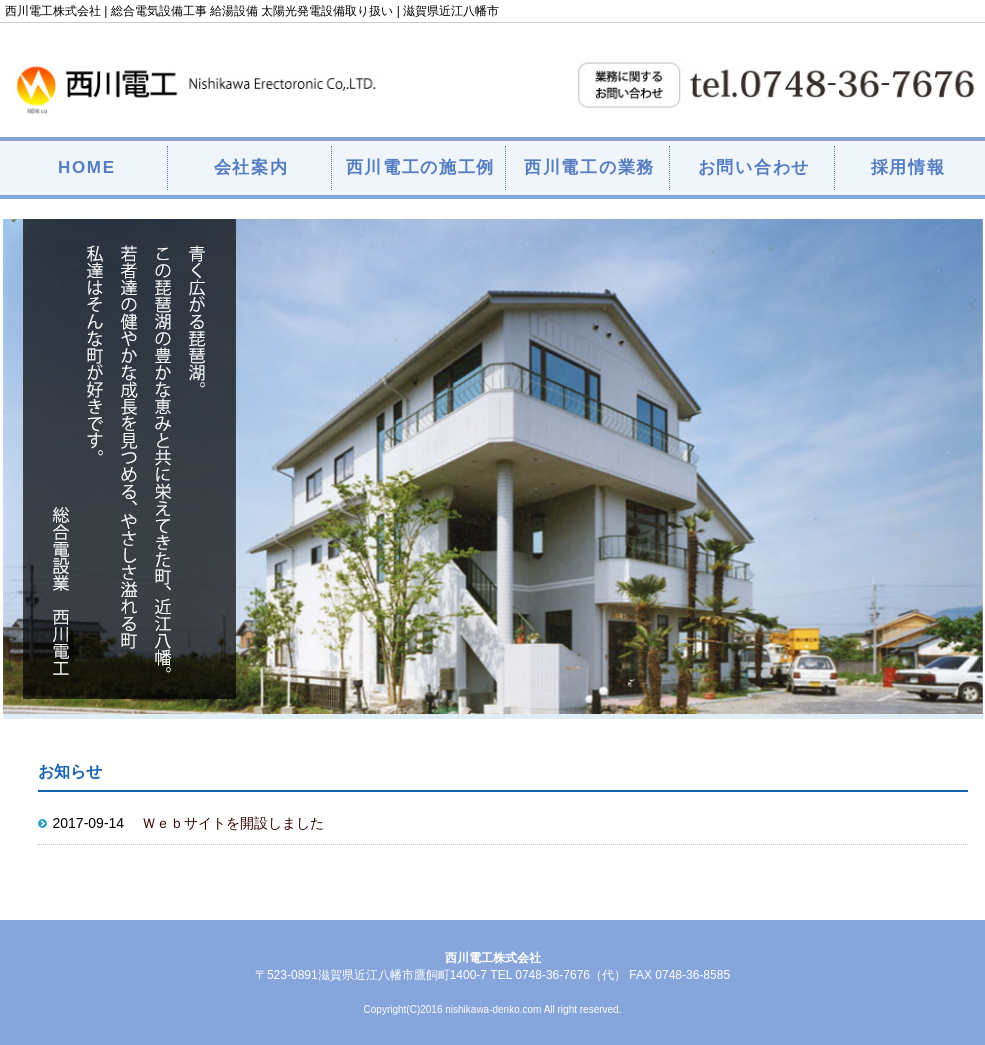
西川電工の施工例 (421, 167)
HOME (87, 167)
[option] (493, 466)
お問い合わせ (754, 167)
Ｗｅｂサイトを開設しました (233, 823)
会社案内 (251, 167)
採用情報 (908, 167)
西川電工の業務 (589, 167)
